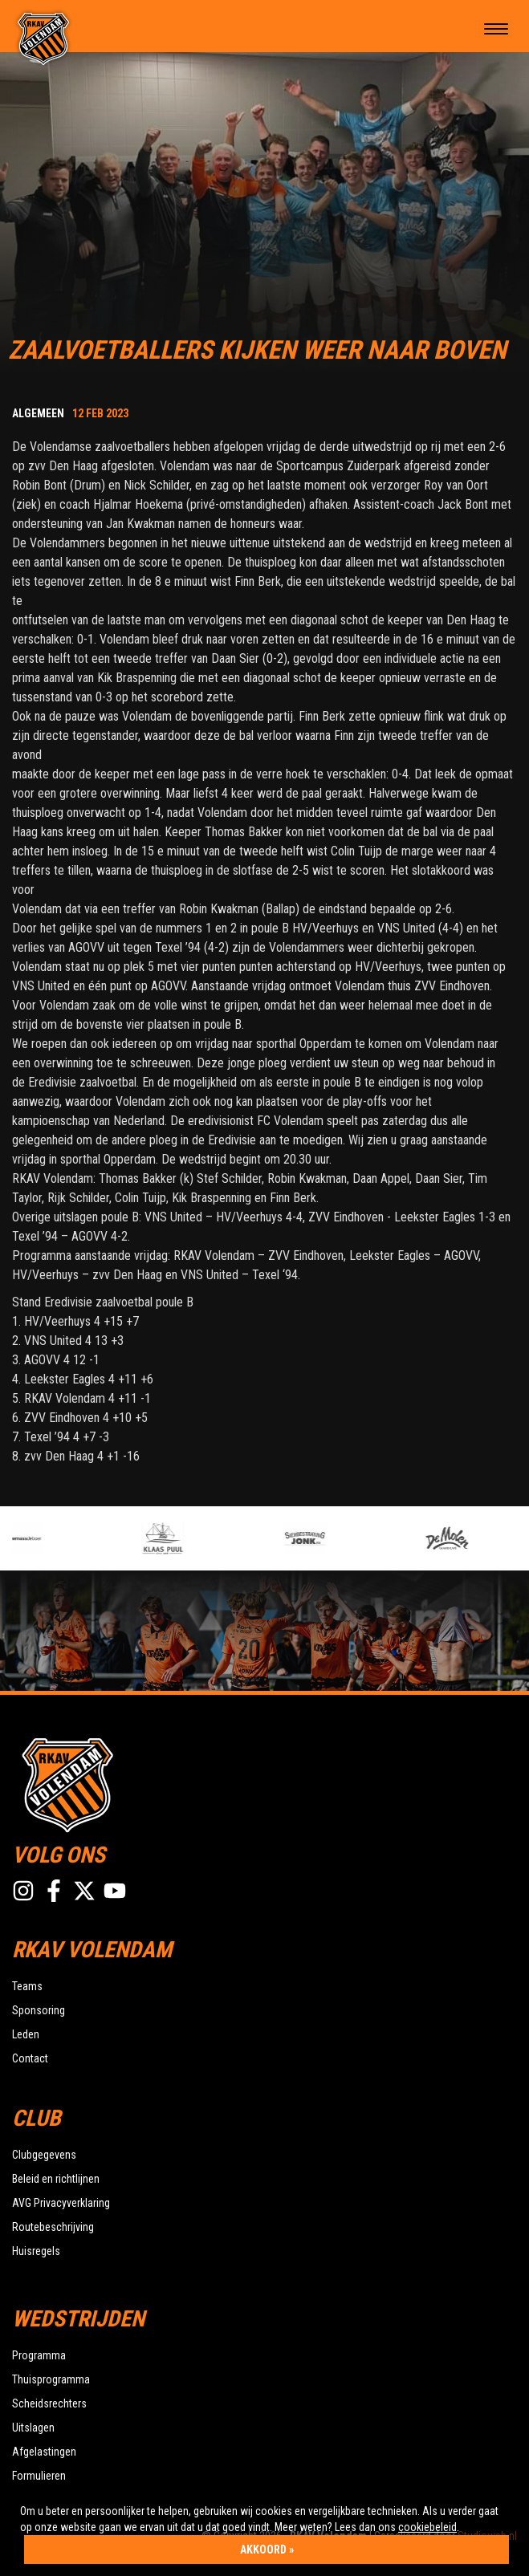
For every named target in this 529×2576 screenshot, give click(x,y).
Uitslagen (33, 2427)
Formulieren (39, 2475)
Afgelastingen (44, 2451)
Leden (25, 2034)
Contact (30, 2058)
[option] (73, 1538)
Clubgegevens (44, 2154)
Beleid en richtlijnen (56, 2178)
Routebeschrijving (53, 2226)
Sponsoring (38, 2010)
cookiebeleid (427, 2527)
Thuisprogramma (51, 2379)
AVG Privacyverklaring (61, 2202)
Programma (39, 2355)
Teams (27, 1986)
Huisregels (36, 2251)
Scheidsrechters (49, 2403)
